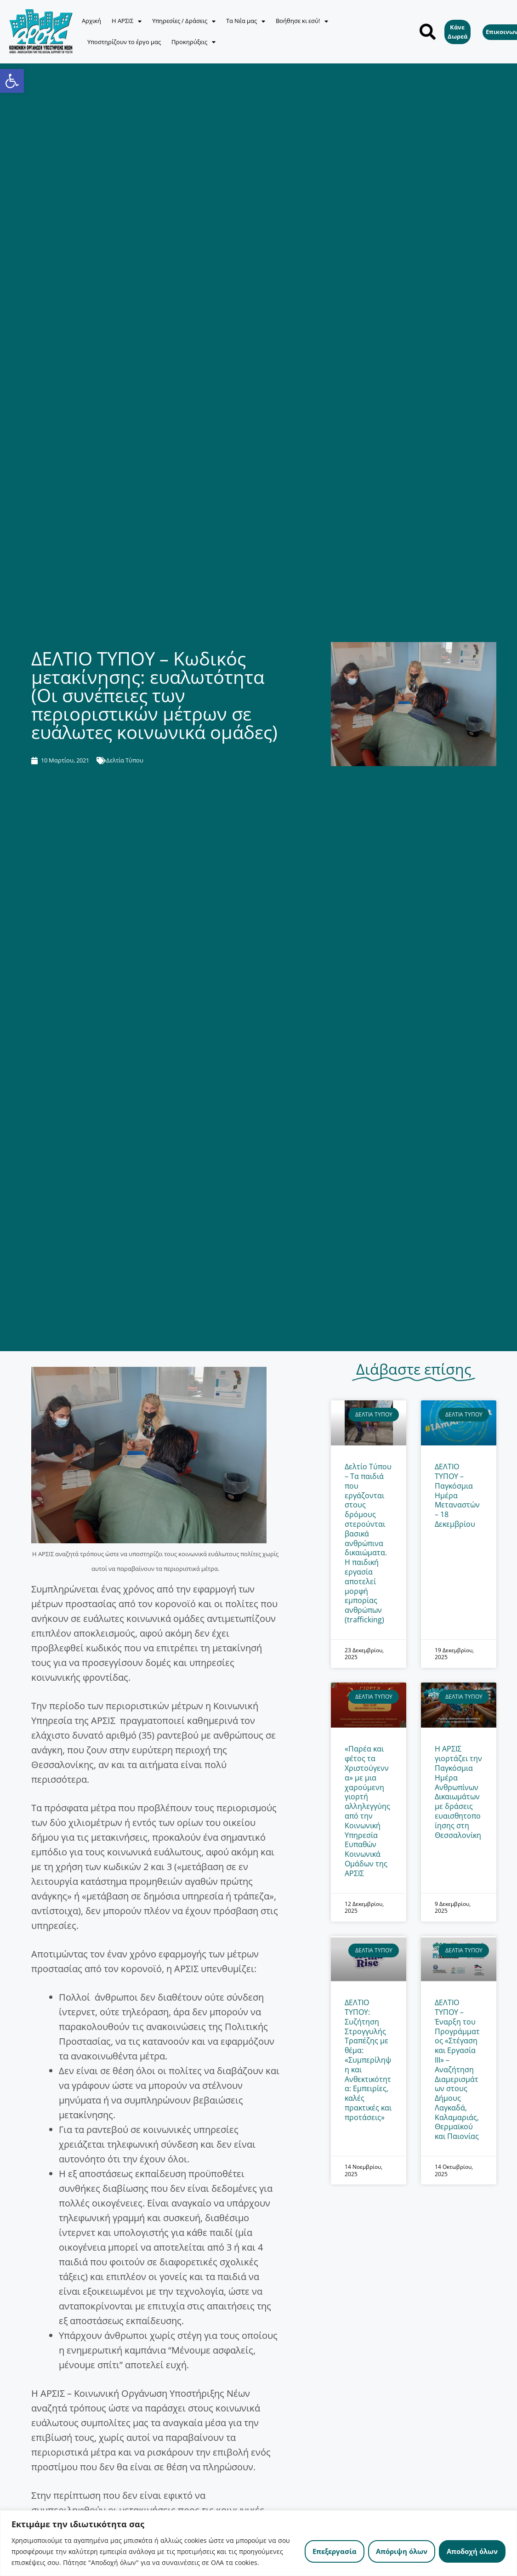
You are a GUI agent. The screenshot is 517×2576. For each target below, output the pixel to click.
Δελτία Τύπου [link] (124, 760)
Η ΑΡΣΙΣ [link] (127, 21)
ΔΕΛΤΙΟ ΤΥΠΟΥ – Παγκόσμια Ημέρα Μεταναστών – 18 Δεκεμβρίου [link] (457, 1495)
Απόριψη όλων (401, 2551)
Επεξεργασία (334, 2551)
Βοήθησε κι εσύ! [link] (302, 21)
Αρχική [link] (91, 21)
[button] (428, 32)
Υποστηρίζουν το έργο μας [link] (124, 42)
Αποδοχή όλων (472, 2551)
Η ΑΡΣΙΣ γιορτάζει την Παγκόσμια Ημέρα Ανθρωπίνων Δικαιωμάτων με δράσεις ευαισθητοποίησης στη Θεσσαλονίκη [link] (458, 1792)
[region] (258, 2543)
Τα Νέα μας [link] (245, 21)
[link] (12, 81)
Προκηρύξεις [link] (193, 42)
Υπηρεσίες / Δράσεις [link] (184, 21)
